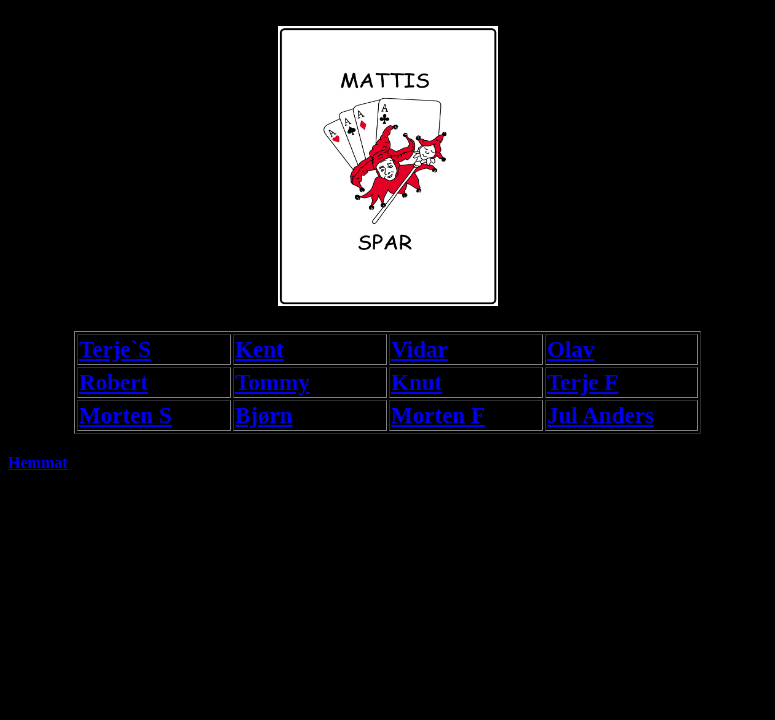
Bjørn (264, 415)
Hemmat (38, 462)
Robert (113, 382)
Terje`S (115, 349)
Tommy (272, 382)
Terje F (582, 382)
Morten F (438, 415)
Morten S (125, 415)
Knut (416, 382)
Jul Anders (600, 415)
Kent (259, 349)
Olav (570, 349)
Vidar (419, 349)
